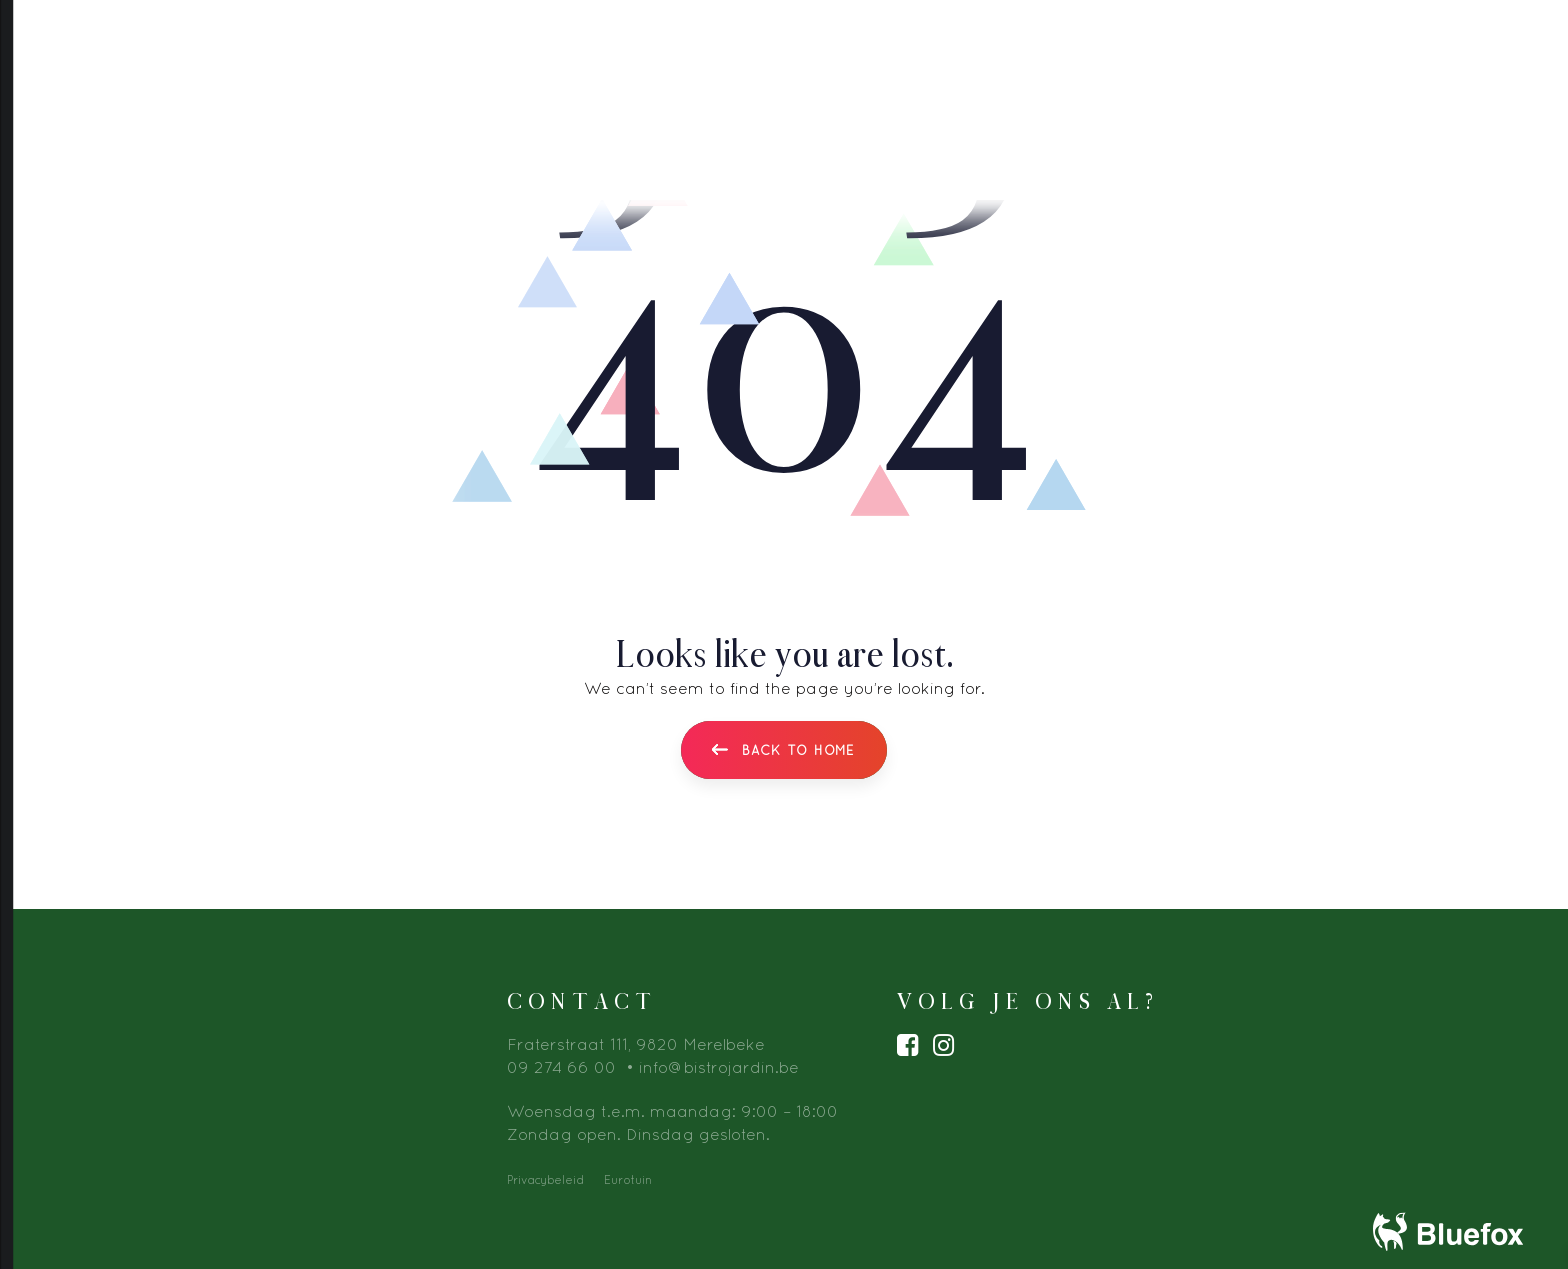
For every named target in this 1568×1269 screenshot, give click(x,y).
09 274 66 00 (561, 1065)
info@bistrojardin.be (719, 1065)
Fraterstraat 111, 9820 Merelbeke (636, 1042)
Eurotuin (628, 1177)
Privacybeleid (545, 1177)
